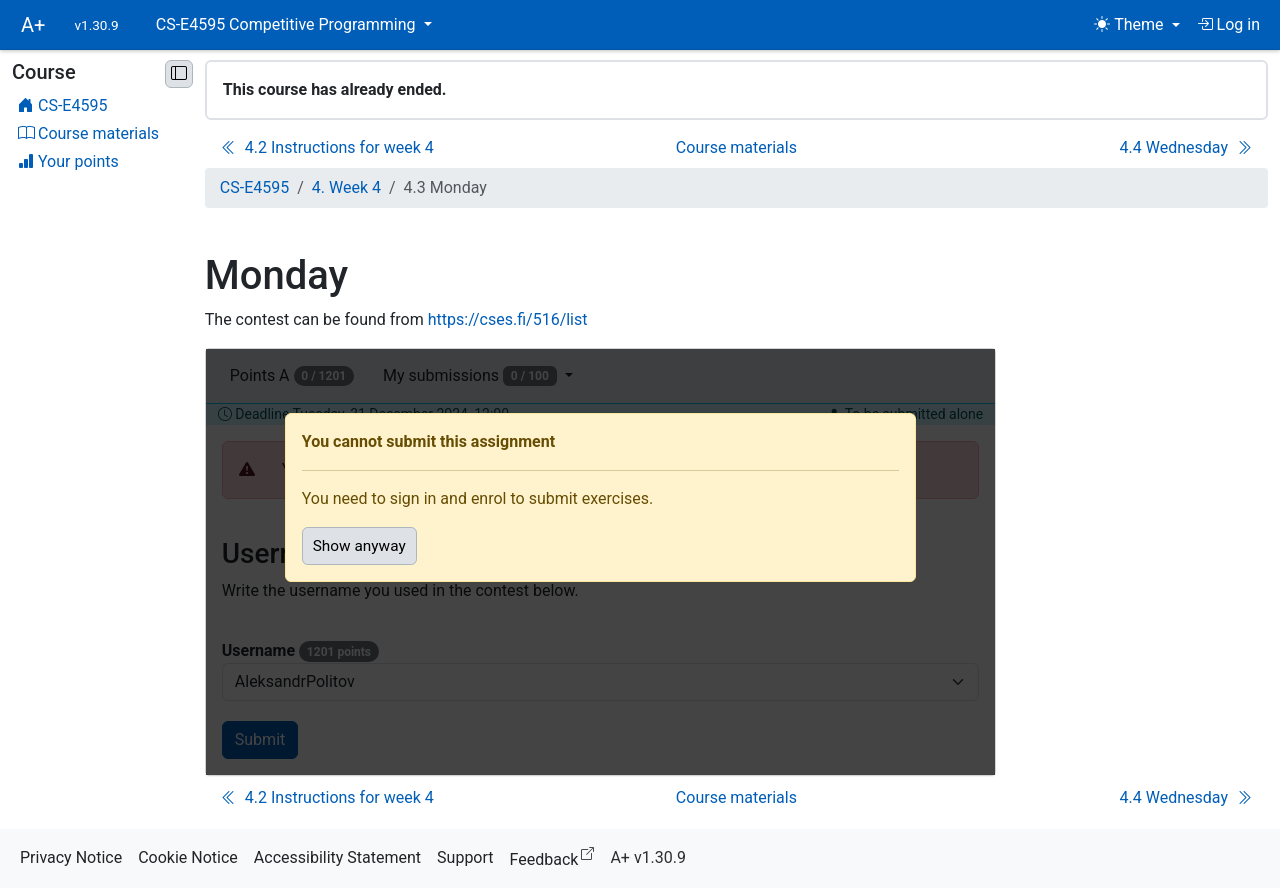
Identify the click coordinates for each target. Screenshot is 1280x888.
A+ (33, 25)
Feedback (556, 856)
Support (465, 857)
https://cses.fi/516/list (508, 319)
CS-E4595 (254, 187)
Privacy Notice (71, 857)
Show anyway (359, 546)
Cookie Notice (188, 857)
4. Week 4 (346, 187)
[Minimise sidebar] (179, 74)
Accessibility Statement (337, 857)
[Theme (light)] (1136, 25)
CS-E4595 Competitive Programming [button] (288, 24)
